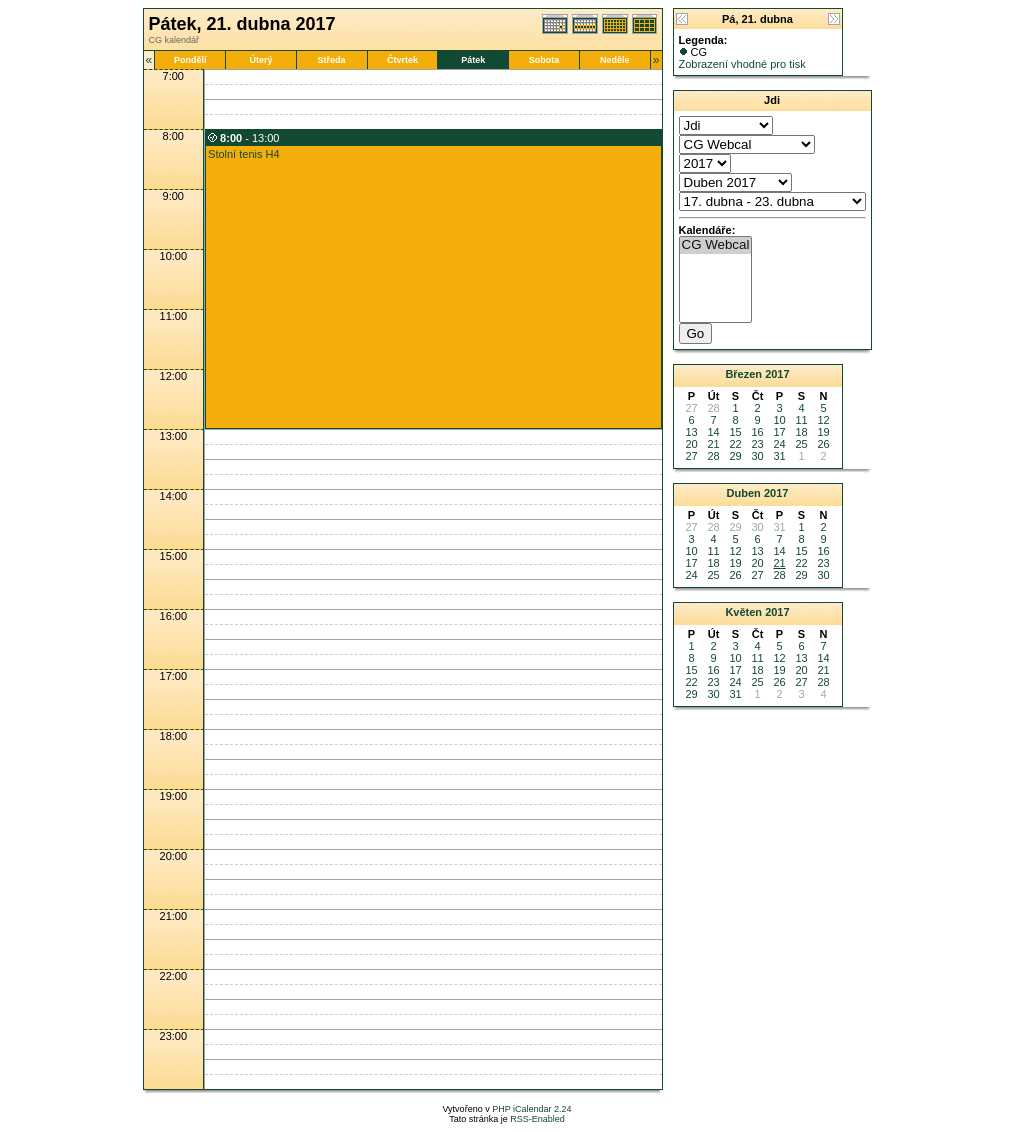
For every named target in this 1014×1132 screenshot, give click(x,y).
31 (779, 456)
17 (779, 432)
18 (801, 432)
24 (779, 444)
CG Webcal (716, 245)
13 (691, 432)
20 (691, 444)
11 (801, 420)
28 (713, 456)
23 (757, 444)
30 (757, 456)
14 (713, 432)
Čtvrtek (402, 60)
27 (691, 456)
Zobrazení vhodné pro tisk (742, 64)
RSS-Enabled (537, 1119)
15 (735, 432)
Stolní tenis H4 (244, 154)
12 (823, 420)
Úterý (260, 60)
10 (779, 420)
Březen (743, 374)
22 (735, 444)
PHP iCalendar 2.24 (531, 1109)
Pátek (473, 60)
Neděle (615, 60)
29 (735, 456)
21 (713, 444)
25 (801, 444)
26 (823, 444)
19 (823, 432)
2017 (777, 374)
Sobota (544, 60)
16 (757, 432)
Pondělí (190, 60)
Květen (743, 612)
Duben (744, 493)
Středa (332, 60)
